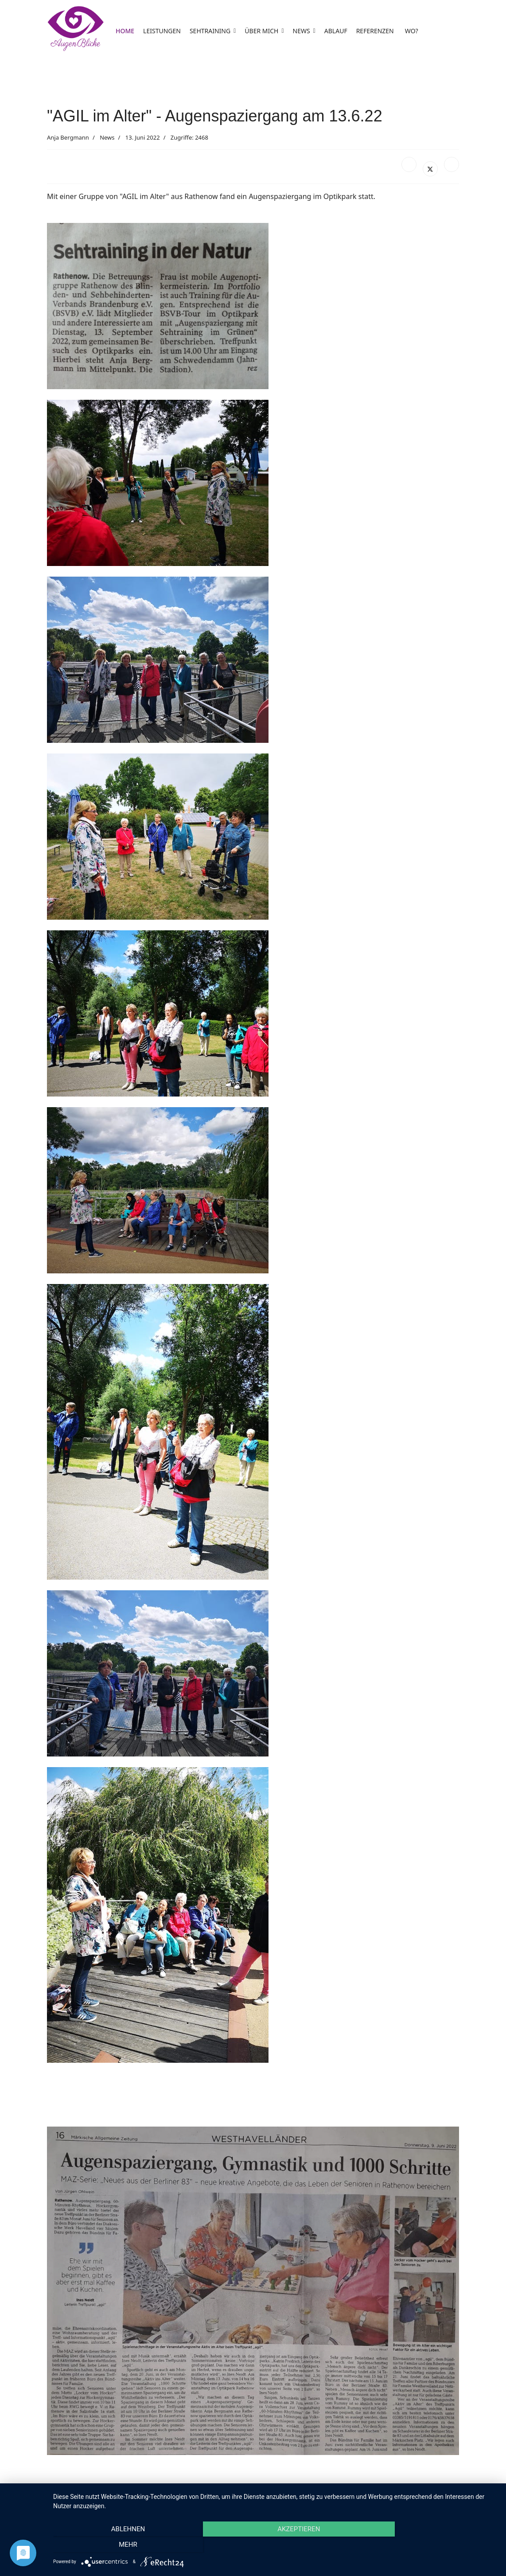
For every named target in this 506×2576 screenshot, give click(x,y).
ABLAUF (335, 31)
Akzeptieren (275, 2545)
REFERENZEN (375, 31)
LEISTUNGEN (162, 31)
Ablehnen (119, 2545)
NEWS (301, 31)
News (107, 137)
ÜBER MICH (261, 31)
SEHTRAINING (210, 31)
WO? (411, 31)
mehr (430, 2545)
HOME (125, 31)
